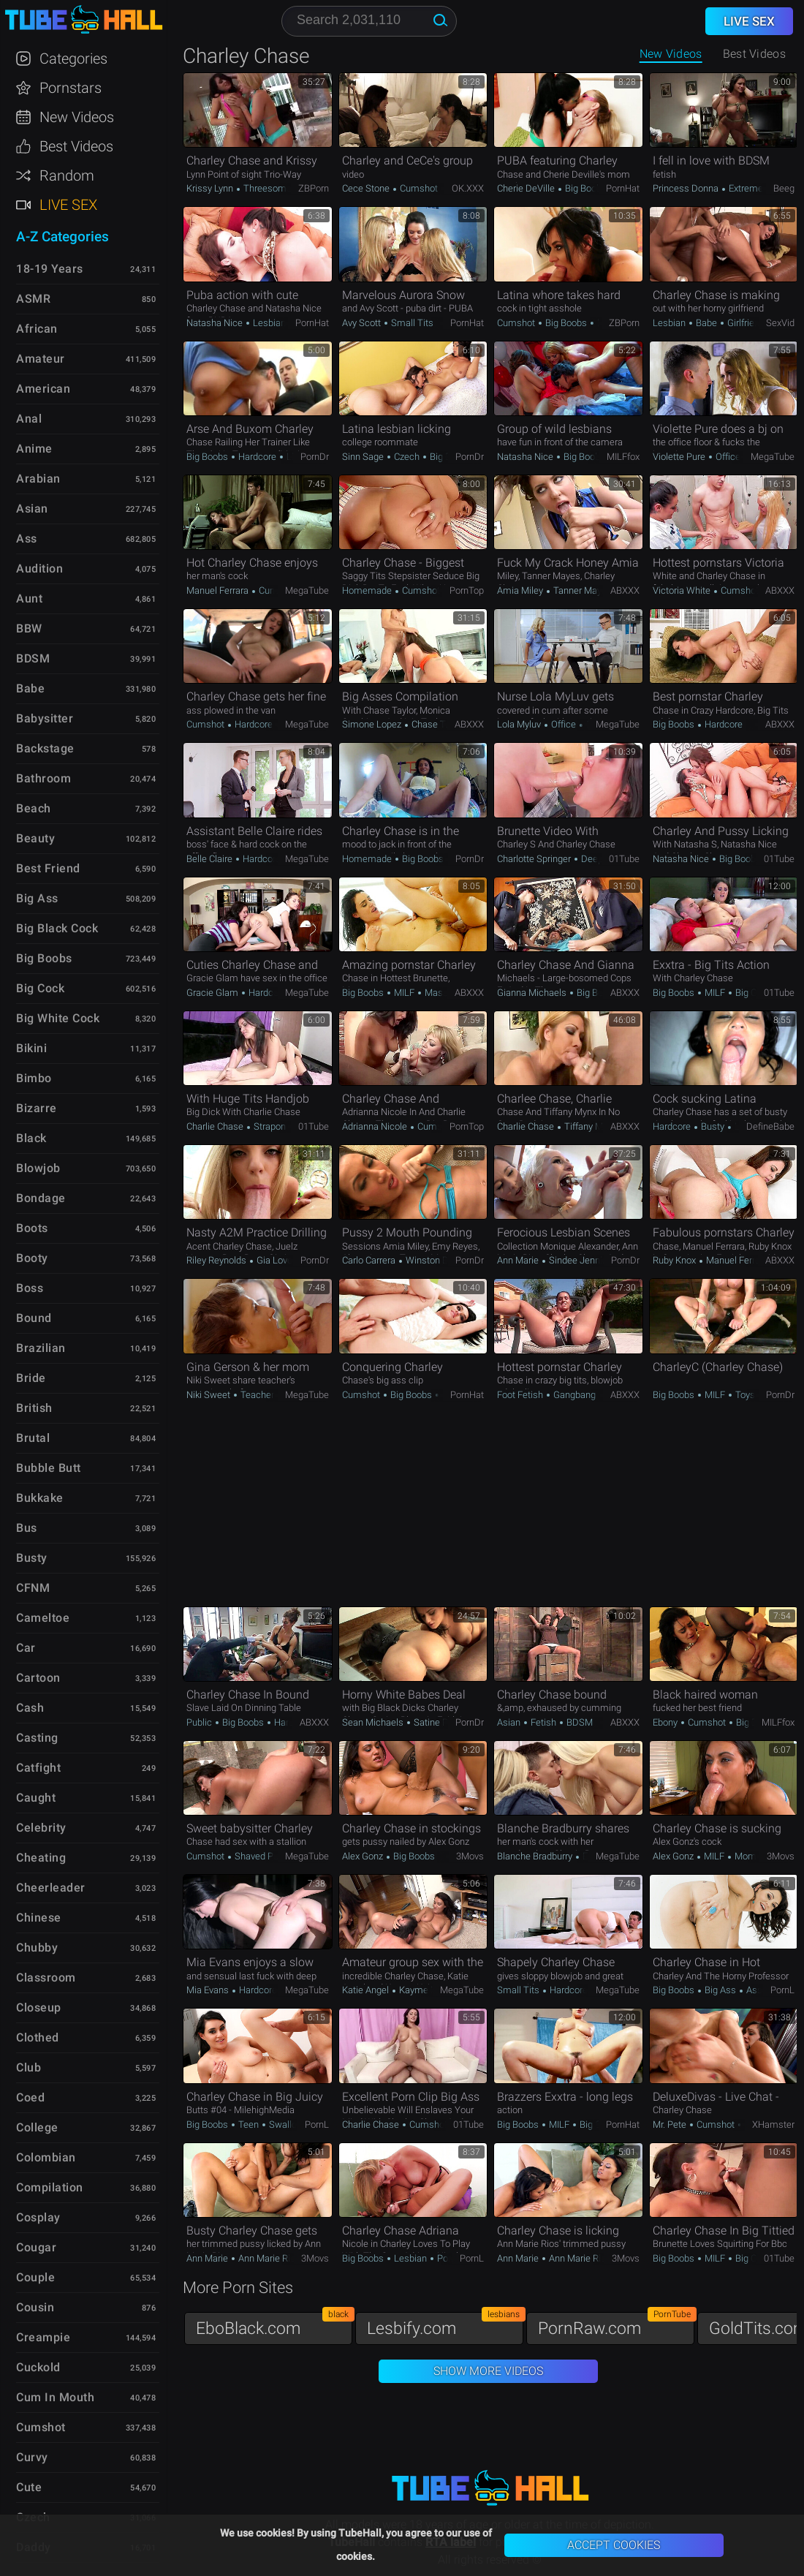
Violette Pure (680, 456)
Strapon (268, 1126)
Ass (753, 1989)
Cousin (35, 2307)
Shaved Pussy (263, 1856)
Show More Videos (488, 2371)
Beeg (783, 188)
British (34, 1408)
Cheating (41, 1858)
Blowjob (38, 1168)
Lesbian (269, 322)
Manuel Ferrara (218, 590)
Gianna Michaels (533, 992)
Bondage (41, 1198)
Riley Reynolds (217, 1260)
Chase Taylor (437, 724)
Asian (510, 1722)
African (37, 329)
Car (26, 1648)
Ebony (666, 1722)
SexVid (780, 322)
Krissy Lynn (210, 188)
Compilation (49, 2187)
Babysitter (44, 718)
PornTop (467, 590)
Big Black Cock (57, 928)
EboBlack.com (274, 2325)
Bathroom (43, 778)
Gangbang (573, 1394)
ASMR (33, 299)
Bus (26, 1528)
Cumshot (418, 188)
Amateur (40, 359)
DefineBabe (770, 1126)
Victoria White (683, 590)
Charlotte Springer (535, 858)
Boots (32, 1228)
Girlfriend (745, 322)
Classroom (46, 1977)
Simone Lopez (372, 724)
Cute (29, 2487)
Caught (36, 1798)
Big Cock (752, 992)
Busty (713, 1126)
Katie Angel (366, 1989)
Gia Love (273, 1260)
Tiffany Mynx (589, 1126)
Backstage (45, 748)
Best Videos (76, 146)
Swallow (285, 2124)
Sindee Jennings (582, 1260)
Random (66, 175)
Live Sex (68, 205)
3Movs (470, 1856)
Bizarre (36, 1108)
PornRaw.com (616, 2325)
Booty (32, 1258)
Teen (248, 2124)
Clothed (37, 2037)
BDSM (578, 1722)
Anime (34, 449)
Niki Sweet (209, 1394)
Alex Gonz (363, 1856)
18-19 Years (49, 269)
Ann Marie (519, 1260)
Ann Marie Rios (268, 2258)
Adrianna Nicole (375, 1126)
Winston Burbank (439, 1260)
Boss (29, 1288)
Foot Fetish (521, 1394)
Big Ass (720, 1989)
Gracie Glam (213, 992)
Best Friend (48, 868)
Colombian (46, 2157)
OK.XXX (468, 188)
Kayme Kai (420, 1989)
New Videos (671, 54)
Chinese (38, 1918)
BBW (29, 628)
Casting (37, 1738)
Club (28, 2067)
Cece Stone (367, 188)
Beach (33, 808)
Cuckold (38, 2367)
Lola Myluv (520, 724)
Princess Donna (687, 188)
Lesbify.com (445, 2325)
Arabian (38, 479)
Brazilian (41, 1348)
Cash (30, 1708)
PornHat (623, 188)
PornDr (314, 456)
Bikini (31, 1048)
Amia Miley (521, 590)
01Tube (624, 858)
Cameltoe (42, 1618)
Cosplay (38, 2217)
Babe (706, 322)
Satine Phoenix (443, 1722)
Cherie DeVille (527, 188)
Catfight (38, 1768)
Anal (29, 419)
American (43, 389)
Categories (73, 58)
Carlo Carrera (370, 1260)
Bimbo (34, 1078)
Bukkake (40, 1498)
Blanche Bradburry (535, 1856)
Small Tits (411, 322)
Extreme (745, 188)
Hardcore (257, 456)
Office (728, 456)
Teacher (257, 1394)
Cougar (36, 2247)
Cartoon (38, 1678)
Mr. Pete (671, 2124)
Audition (39, 568)
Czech (407, 456)
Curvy (32, 2457)
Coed (30, 2097)
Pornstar (453, 2258)
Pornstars (70, 88)
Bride (31, 1378)
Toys (744, 1394)
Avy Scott (362, 322)
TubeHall (83, 20)
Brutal (33, 1438)
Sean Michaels (374, 1722)
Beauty (35, 838)
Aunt (29, 598)
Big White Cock (57, 1018)
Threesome (266, 188)
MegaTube (772, 456)
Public (200, 1722)
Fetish (543, 1722)
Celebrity (41, 1828)
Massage (442, 992)
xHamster (773, 2124)
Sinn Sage (364, 456)
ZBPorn (313, 188)
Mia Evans (208, 1989)
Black (31, 1138)
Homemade (368, 590)
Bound (34, 1318)
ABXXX (625, 590)
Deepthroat (603, 858)
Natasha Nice (215, 322)
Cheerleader (51, 1888)
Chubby (37, 1947)
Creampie (43, 2337)
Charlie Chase (216, 1126)
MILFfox (623, 456)
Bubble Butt (48, 1468)
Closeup (38, 2007)
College (37, 2127)
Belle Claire (210, 858)
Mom (744, 1856)
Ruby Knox (675, 1260)
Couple (35, 2277)
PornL (782, 1989)
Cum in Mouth (55, 2397)
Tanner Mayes (581, 590)
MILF (404, 992)
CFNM (33, 1588)
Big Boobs (585, 188)
